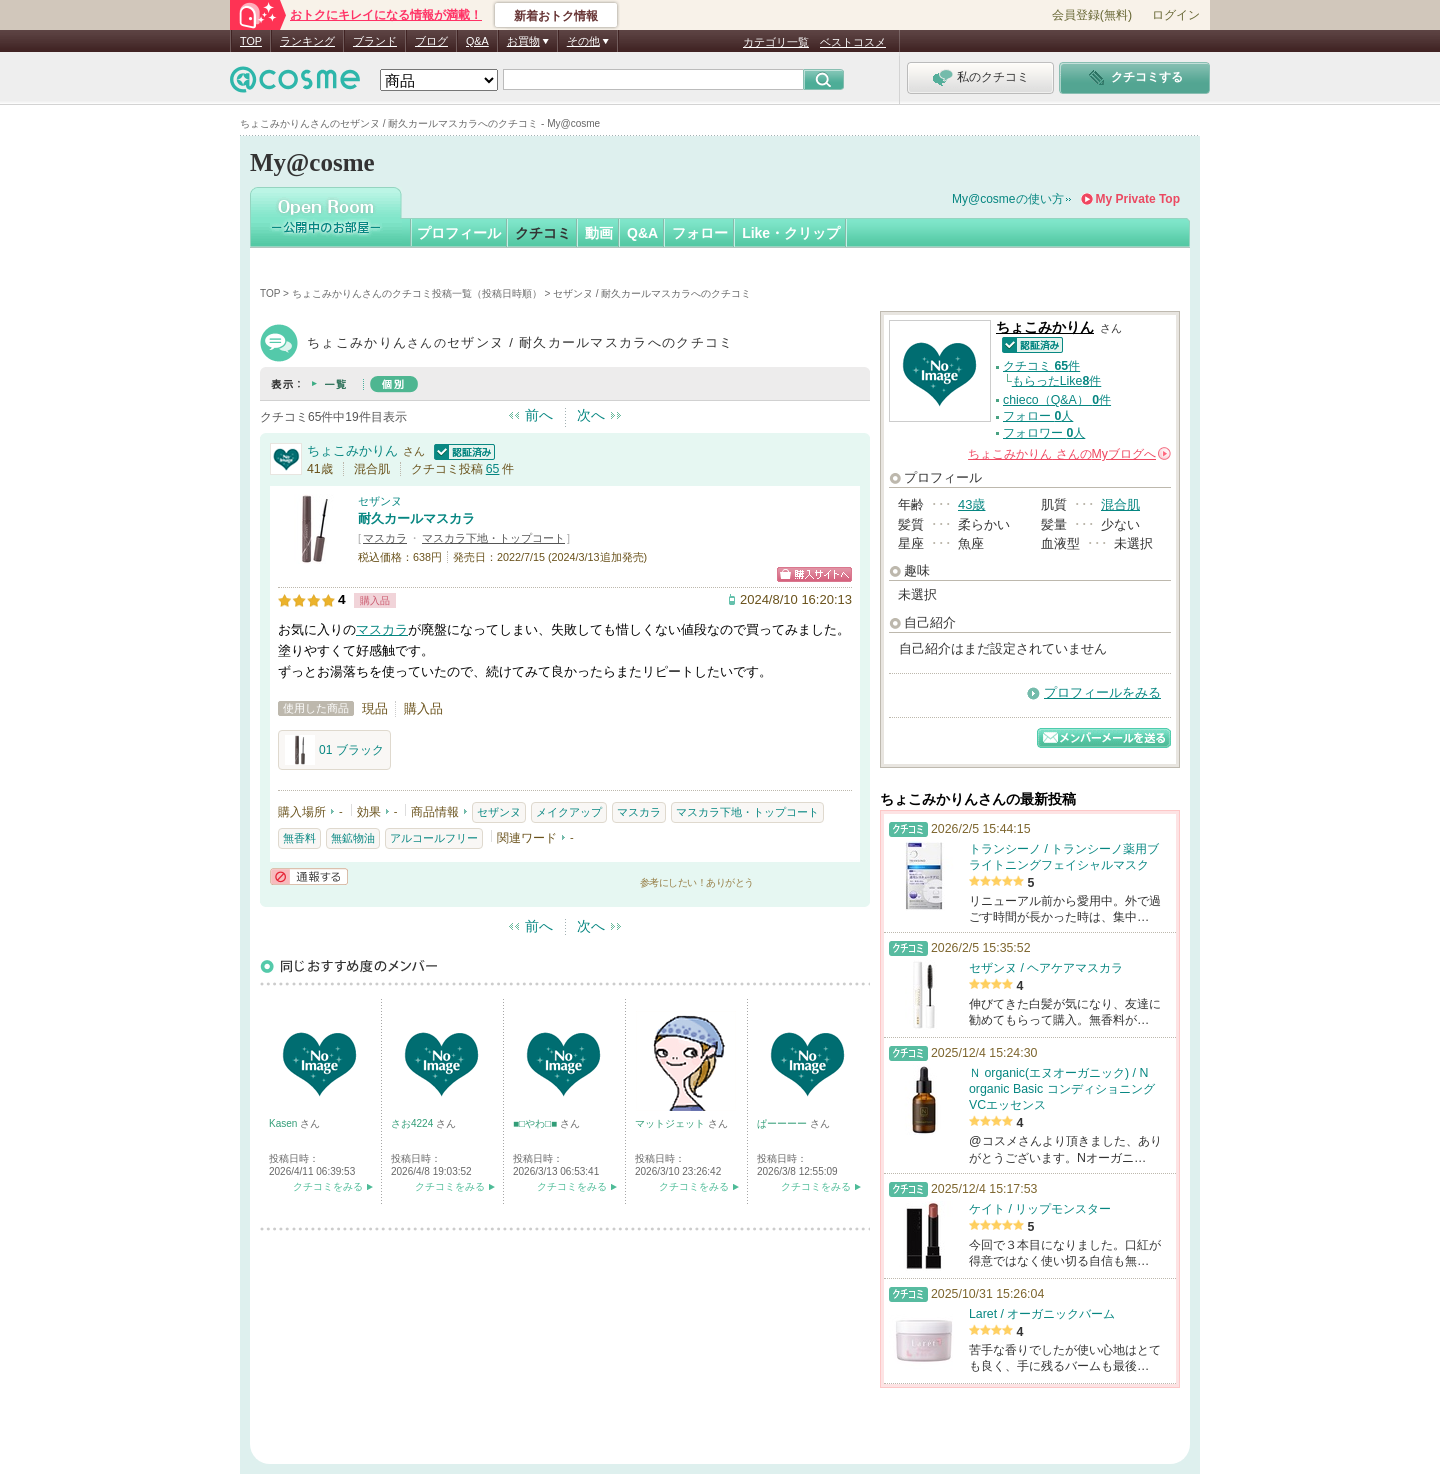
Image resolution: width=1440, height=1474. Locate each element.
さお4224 (413, 1123)
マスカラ (385, 538)
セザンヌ (380, 501)
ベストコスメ (853, 42)
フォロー (700, 233)
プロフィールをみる (1102, 692)
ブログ (431, 41)
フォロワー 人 (1044, 433)
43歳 (971, 504)
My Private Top (1138, 199)
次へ (591, 415)
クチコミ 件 (1041, 366)
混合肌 (1120, 504)
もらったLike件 (1057, 381)
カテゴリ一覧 (776, 42)
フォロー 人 (1038, 416)
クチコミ (543, 233)
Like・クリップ (791, 233)
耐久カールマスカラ (416, 518)
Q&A (477, 41)
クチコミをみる (328, 1186)
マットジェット (671, 1123)
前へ (539, 415)
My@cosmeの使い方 (1008, 199)
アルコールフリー (434, 838)
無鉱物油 (353, 838)
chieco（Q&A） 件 (1057, 400)
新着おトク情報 (556, 16)
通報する (309, 876)
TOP (251, 41)
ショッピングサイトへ (814, 574)
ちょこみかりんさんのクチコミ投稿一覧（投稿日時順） (417, 293)
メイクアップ (569, 812)
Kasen (284, 1123)
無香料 (299, 838)
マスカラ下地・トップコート (493, 538)
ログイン (1176, 15)
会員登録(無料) (1092, 15)
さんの (1069, 454)
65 (493, 469)
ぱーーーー (783, 1123)
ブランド (375, 41)
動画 (599, 233)
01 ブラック (334, 750)
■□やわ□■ (536, 1123)
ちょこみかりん (352, 450)
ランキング (307, 41)
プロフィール (459, 233)
